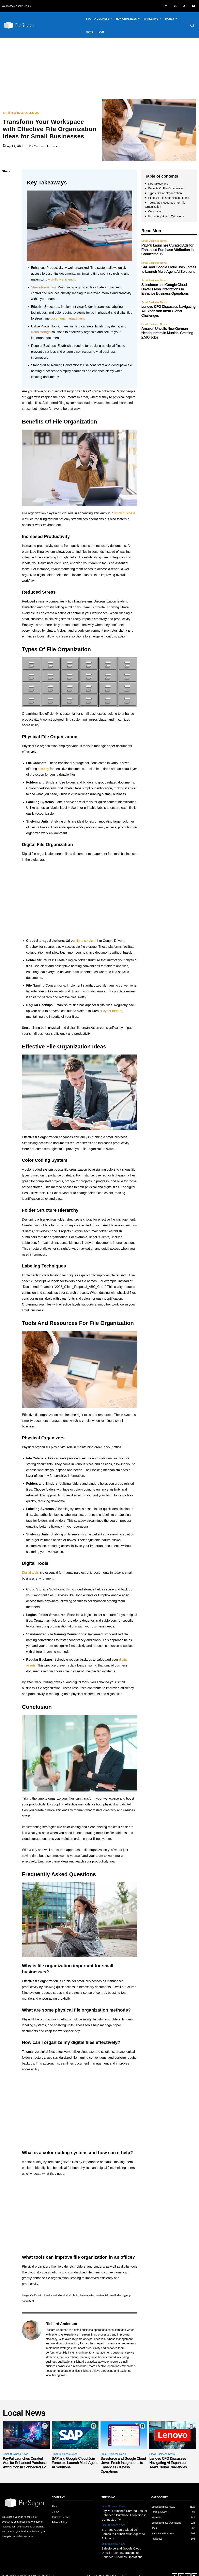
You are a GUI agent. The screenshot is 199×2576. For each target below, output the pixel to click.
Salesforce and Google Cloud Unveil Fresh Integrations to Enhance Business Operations (164, 289)
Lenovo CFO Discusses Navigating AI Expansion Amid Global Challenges (168, 311)
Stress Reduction (43, 287)
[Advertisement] (99, 68)
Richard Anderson (47, 146)
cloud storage (40, 332)
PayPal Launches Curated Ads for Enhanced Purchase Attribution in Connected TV (167, 249)
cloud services (86, 940)
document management (67, 318)
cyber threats (112, 1011)
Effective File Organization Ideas (168, 197)
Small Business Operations (22, 112)
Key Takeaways (158, 183)
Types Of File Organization (165, 193)
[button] (192, 25)
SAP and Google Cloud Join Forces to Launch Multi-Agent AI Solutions (168, 269)
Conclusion (155, 211)
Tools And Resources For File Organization (165, 204)
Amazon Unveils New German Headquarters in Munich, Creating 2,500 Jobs (167, 333)
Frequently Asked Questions (166, 216)
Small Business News (154, 240)
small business (124, 513)
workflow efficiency (61, 279)
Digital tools (30, 1572)
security (43, 769)
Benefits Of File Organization (166, 188)
